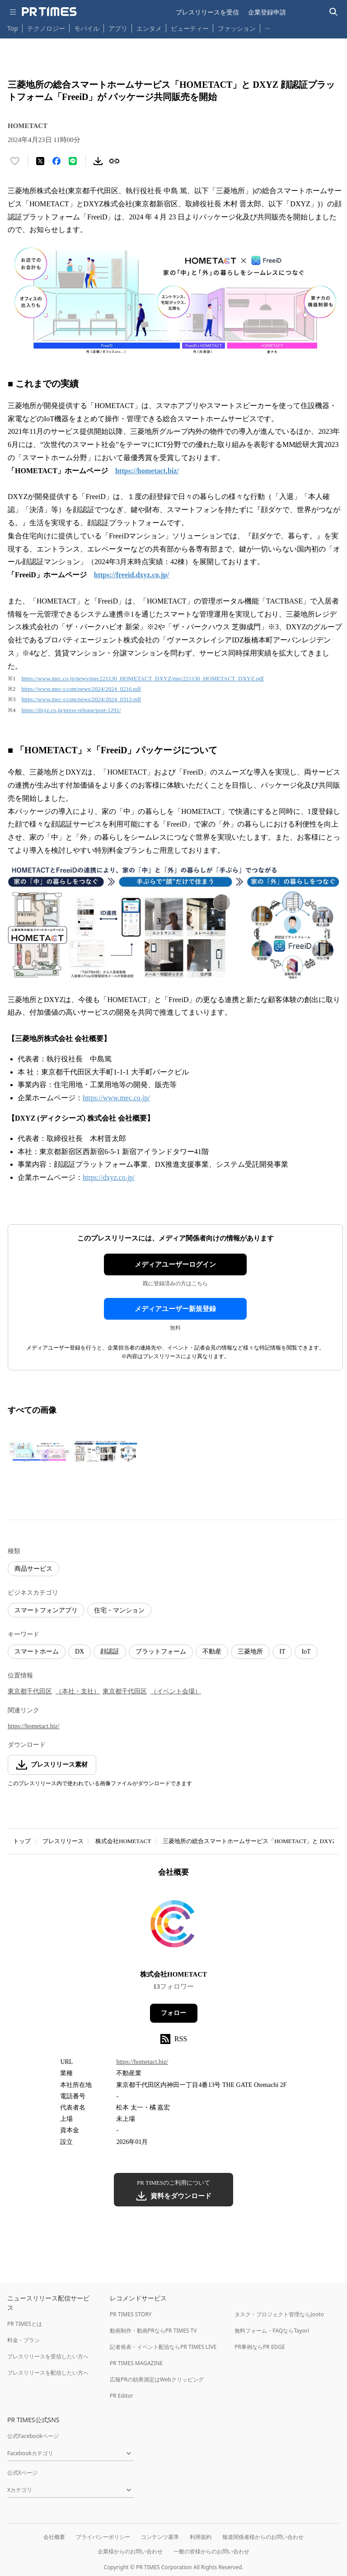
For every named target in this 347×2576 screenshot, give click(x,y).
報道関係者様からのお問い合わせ (263, 2537)
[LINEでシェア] (73, 161)
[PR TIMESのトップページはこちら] (49, 11)
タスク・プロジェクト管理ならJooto (279, 2314)
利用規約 (200, 2537)
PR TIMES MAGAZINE (136, 2363)
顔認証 (109, 1651)
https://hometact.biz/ (34, 1726)
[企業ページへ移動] (173, 1927)
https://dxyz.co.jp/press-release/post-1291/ (71, 710)
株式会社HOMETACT (123, 1841)
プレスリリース (63, 1841)
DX (79, 1651)
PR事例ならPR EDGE (259, 2347)
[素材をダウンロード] (98, 161)
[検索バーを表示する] (334, 12)
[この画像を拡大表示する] (39, 1451)
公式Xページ (22, 2472)
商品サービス (33, 1568)
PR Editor (121, 2396)
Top (12, 28)
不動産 (211, 1651)
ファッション (237, 28)
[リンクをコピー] (114, 161)
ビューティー (190, 28)
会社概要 (54, 2537)
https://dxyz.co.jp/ (109, 1177)
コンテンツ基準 (160, 2537)
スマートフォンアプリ (46, 1610)
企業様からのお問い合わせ (130, 2551)
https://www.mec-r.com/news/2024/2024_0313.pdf (81, 699)
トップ (22, 1841)
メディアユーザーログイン (175, 1264)
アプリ (117, 28)
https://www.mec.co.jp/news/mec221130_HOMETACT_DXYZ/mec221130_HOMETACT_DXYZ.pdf (143, 678)
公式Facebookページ (33, 2436)
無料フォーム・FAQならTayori (271, 2330)
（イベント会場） (175, 1691)
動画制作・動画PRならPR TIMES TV (153, 2330)
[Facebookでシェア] (56, 161)
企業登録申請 (267, 12)
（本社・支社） (78, 1691)
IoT (305, 1651)
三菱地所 (250, 1651)
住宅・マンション (119, 1610)
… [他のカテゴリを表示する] (267, 26)
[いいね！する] (15, 161)
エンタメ (149, 28)
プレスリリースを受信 (207, 12)
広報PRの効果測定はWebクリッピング (157, 2379)
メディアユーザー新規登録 (175, 1308)
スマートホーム (36, 1651)
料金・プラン (23, 2340)
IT (282, 1651)
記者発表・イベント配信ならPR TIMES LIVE (163, 2347)
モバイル (86, 28)
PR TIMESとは (24, 2324)
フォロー (173, 2013)
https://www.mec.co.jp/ (116, 1098)
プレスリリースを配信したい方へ (48, 2372)
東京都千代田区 (30, 1691)
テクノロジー (46, 28)
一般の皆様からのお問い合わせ (211, 2551)
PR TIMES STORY (131, 2314)
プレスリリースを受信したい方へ (48, 2356)
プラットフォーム (161, 1651)
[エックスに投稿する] (40, 161)
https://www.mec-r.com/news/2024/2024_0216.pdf (81, 688)
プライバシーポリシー (103, 2537)
